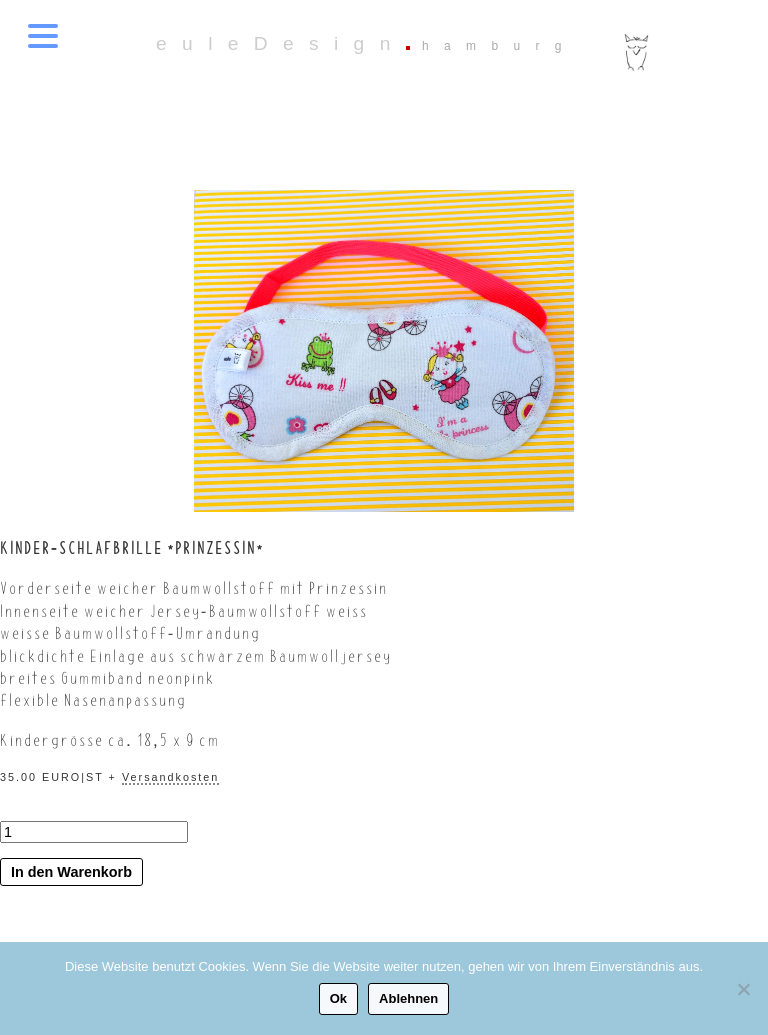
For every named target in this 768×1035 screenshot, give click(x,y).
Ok (338, 998)
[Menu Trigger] (43, 35)
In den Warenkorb (71, 872)
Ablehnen (408, 998)
